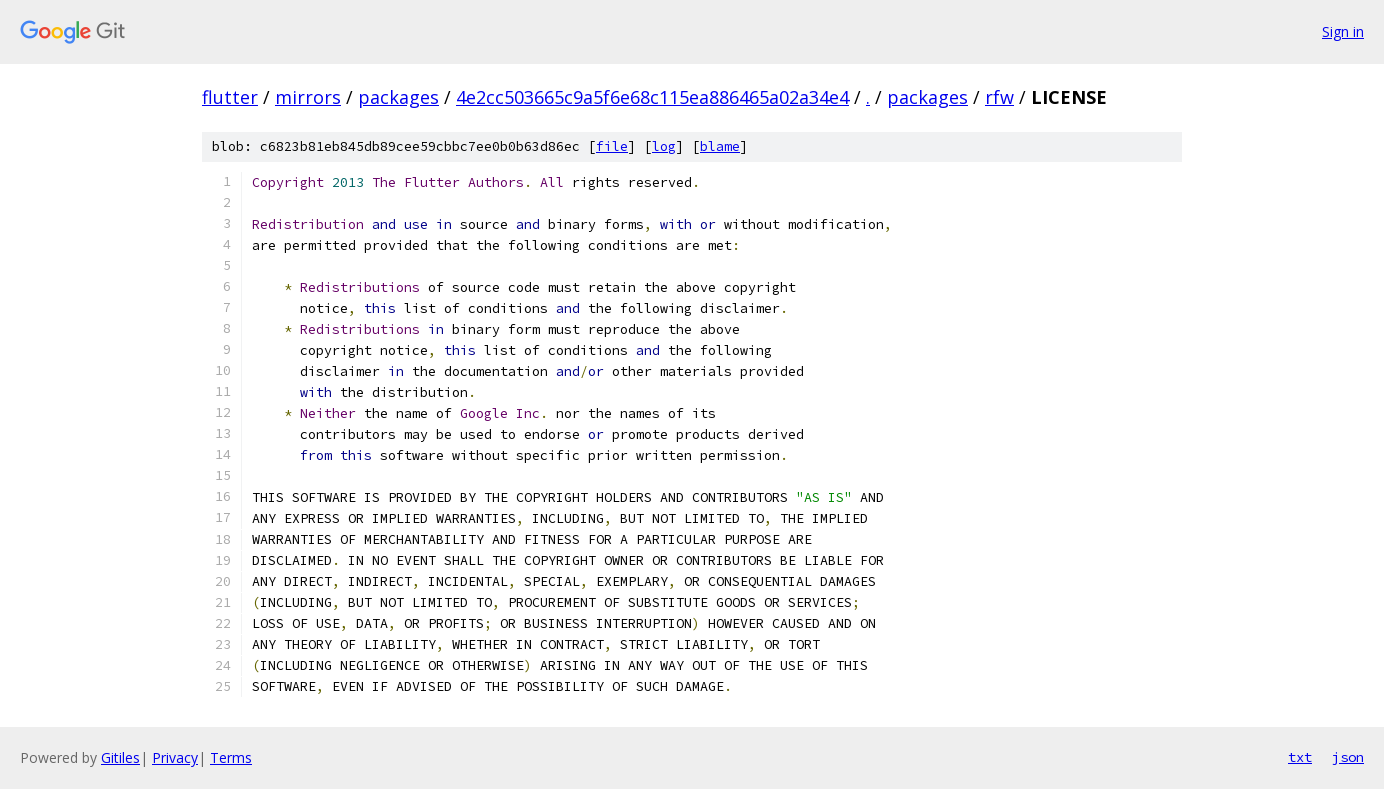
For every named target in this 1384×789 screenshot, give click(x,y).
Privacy (175, 757)
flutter (230, 97)
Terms (231, 757)
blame (720, 146)
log (664, 146)
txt (1300, 757)
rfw (999, 97)
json (1348, 757)
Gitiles (120, 757)
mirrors (308, 97)
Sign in (1343, 31)
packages (398, 97)
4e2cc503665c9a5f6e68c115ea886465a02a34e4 (652, 97)
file (612, 146)
